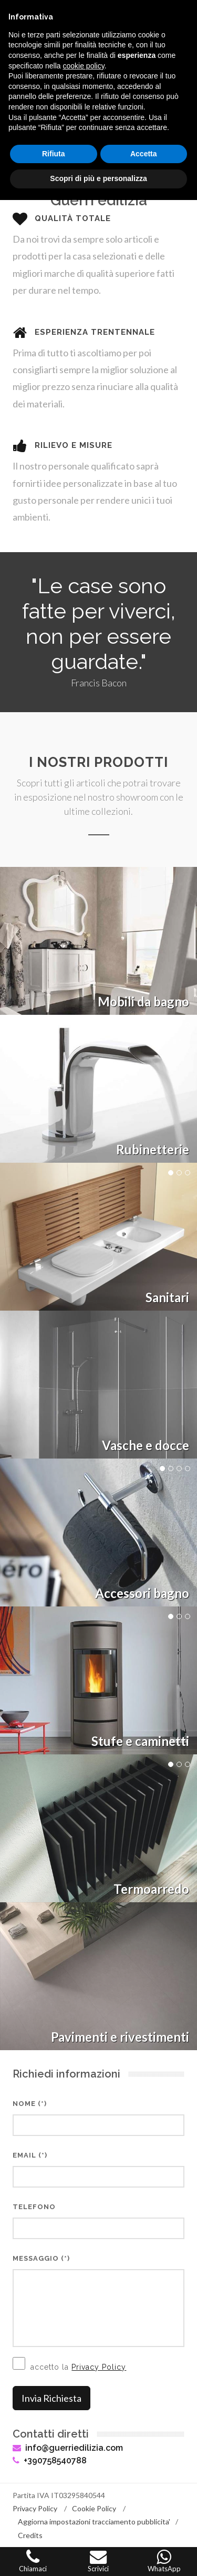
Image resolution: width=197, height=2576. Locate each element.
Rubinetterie (152, 1149)
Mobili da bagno (143, 1001)
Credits (30, 2535)
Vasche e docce (145, 1445)
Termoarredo (151, 1888)
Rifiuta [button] (53, 153)
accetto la (69, 2364)
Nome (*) (30, 2104)
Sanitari (167, 1297)
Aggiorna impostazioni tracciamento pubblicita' (94, 2521)
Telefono (34, 2207)
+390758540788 (50, 2460)
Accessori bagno (142, 1593)
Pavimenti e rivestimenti (120, 2036)
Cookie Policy (94, 2508)
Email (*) (30, 2155)
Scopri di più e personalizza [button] (98, 178)
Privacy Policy (98, 2367)
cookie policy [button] (84, 66)
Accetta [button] (143, 153)
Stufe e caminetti (140, 1741)
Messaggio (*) (41, 2258)
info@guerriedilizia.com (68, 2448)
